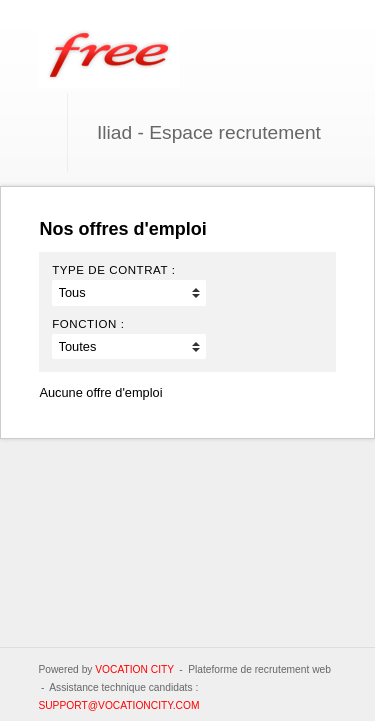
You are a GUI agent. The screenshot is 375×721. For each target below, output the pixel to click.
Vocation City (134, 669)
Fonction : (88, 324)
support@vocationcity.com (118, 705)
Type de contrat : (113, 270)
